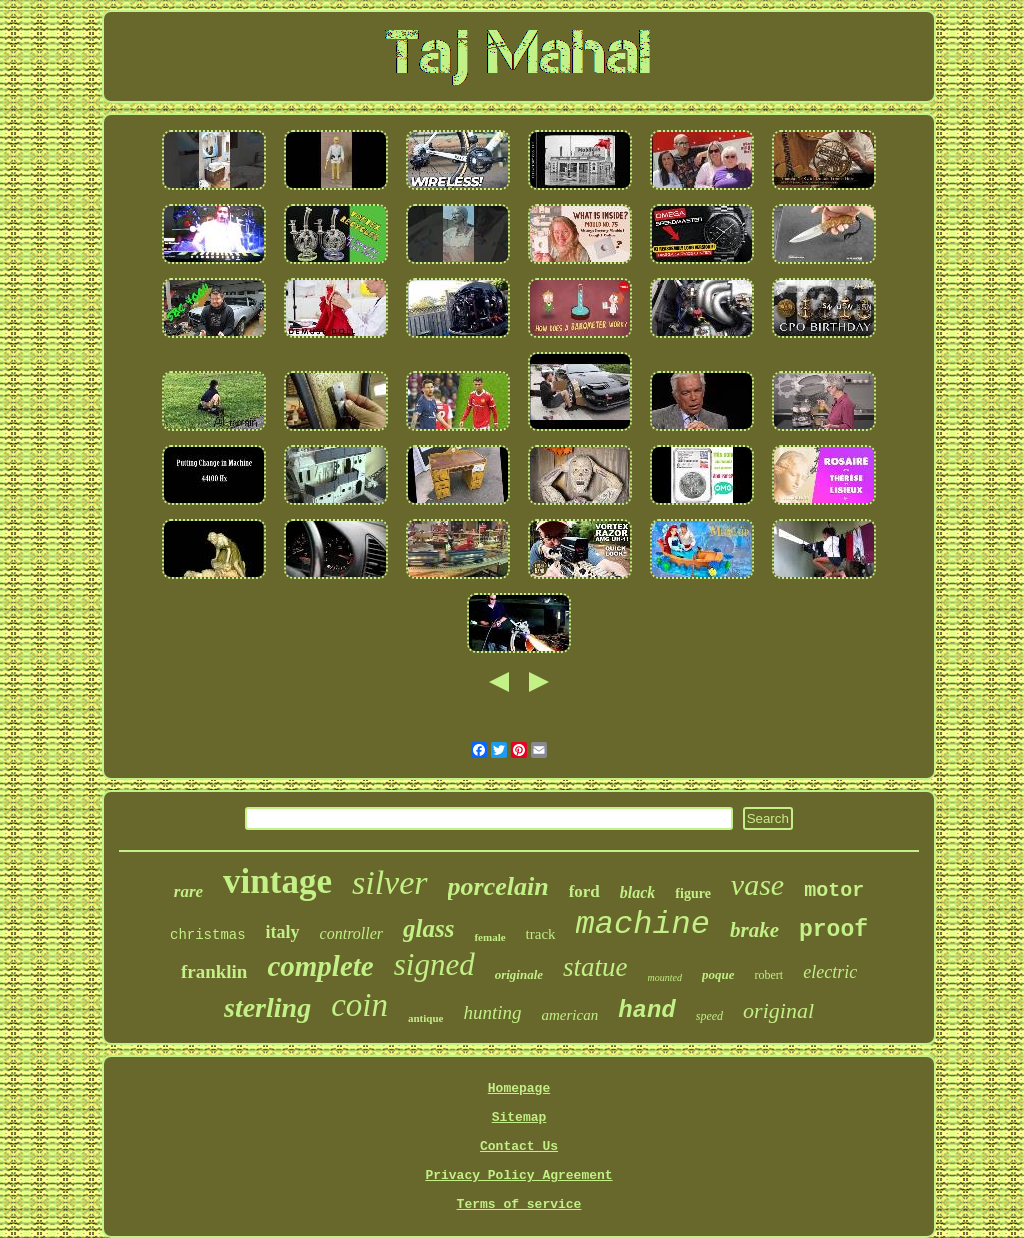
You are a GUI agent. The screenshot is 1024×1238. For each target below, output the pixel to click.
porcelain (498, 886)
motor (834, 890)
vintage (277, 881)
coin (359, 1005)
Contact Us (519, 1146)
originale (519, 974)
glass (428, 928)
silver (390, 882)
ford (584, 891)
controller (351, 933)
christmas (208, 935)
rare (188, 891)
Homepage (519, 1088)
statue (595, 967)
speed (709, 1016)
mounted (665, 977)
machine (643, 924)
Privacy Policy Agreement (518, 1175)
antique (425, 1018)
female (489, 937)
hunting (492, 1012)
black (638, 892)
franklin (214, 971)
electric (830, 972)
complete (320, 966)
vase (757, 884)
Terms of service (519, 1204)
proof (833, 930)
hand (647, 1010)
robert (769, 975)
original (778, 1010)
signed (434, 964)
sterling (267, 1007)
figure (693, 893)
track (541, 934)
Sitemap (519, 1117)
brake (754, 930)
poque (718, 974)
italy (283, 932)
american (570, 1015)
